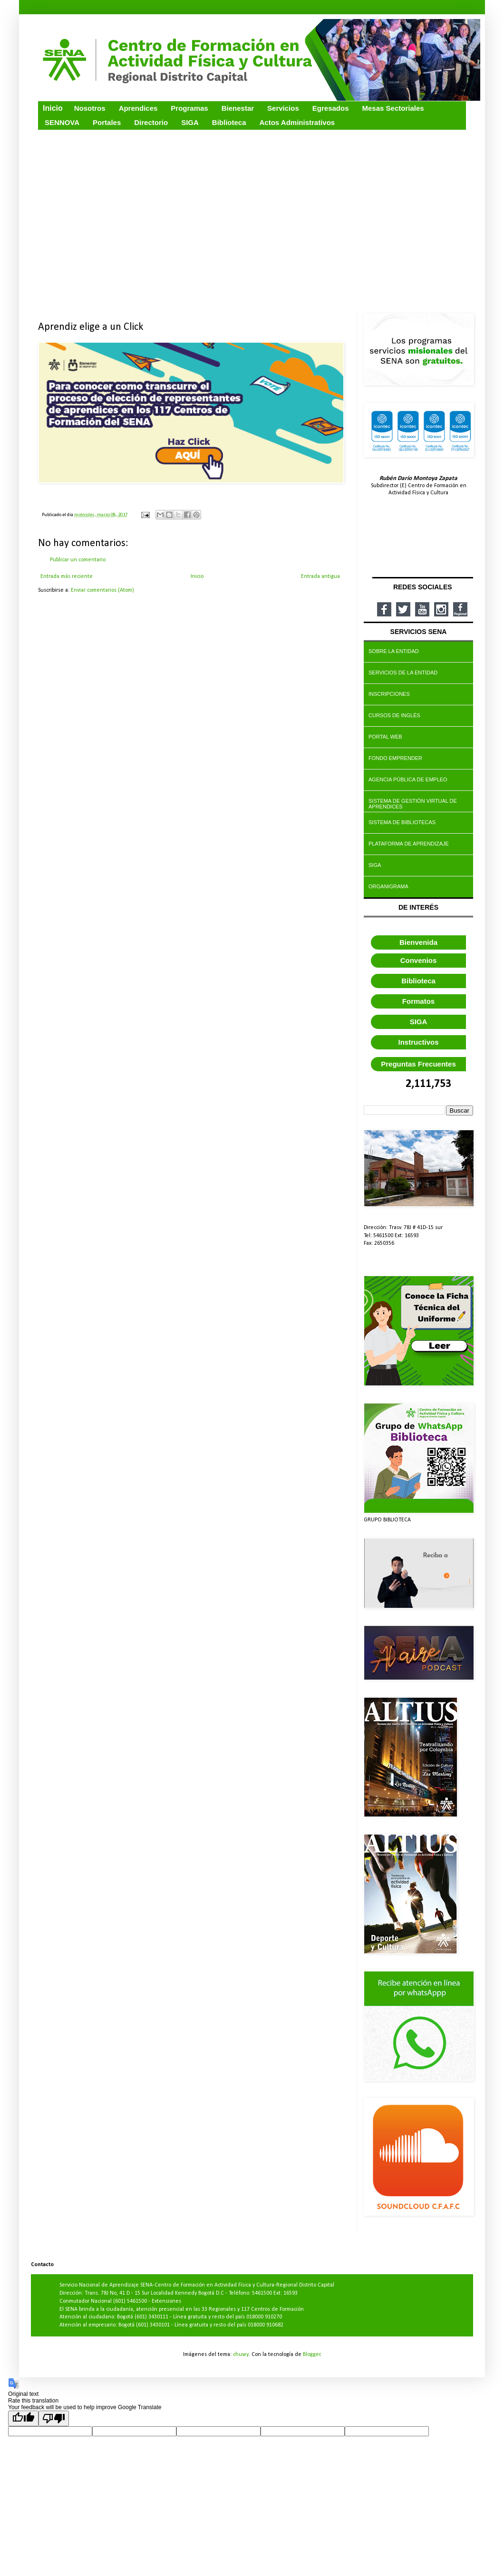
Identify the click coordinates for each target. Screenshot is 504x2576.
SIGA (418, 1022)
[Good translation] (23, 2418)
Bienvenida (418, 942)
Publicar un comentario (78, 560)
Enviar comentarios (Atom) (102, 590)
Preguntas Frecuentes (418, 1064)
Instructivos (418, 1042)
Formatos (418, 1001)
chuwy (241, 2354)
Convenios (418, 960)
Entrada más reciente (66, 576)
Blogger (311, 2354)
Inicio (197, 576)
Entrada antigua (320, 576)
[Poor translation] (54, 2418)
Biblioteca (418, 981)
